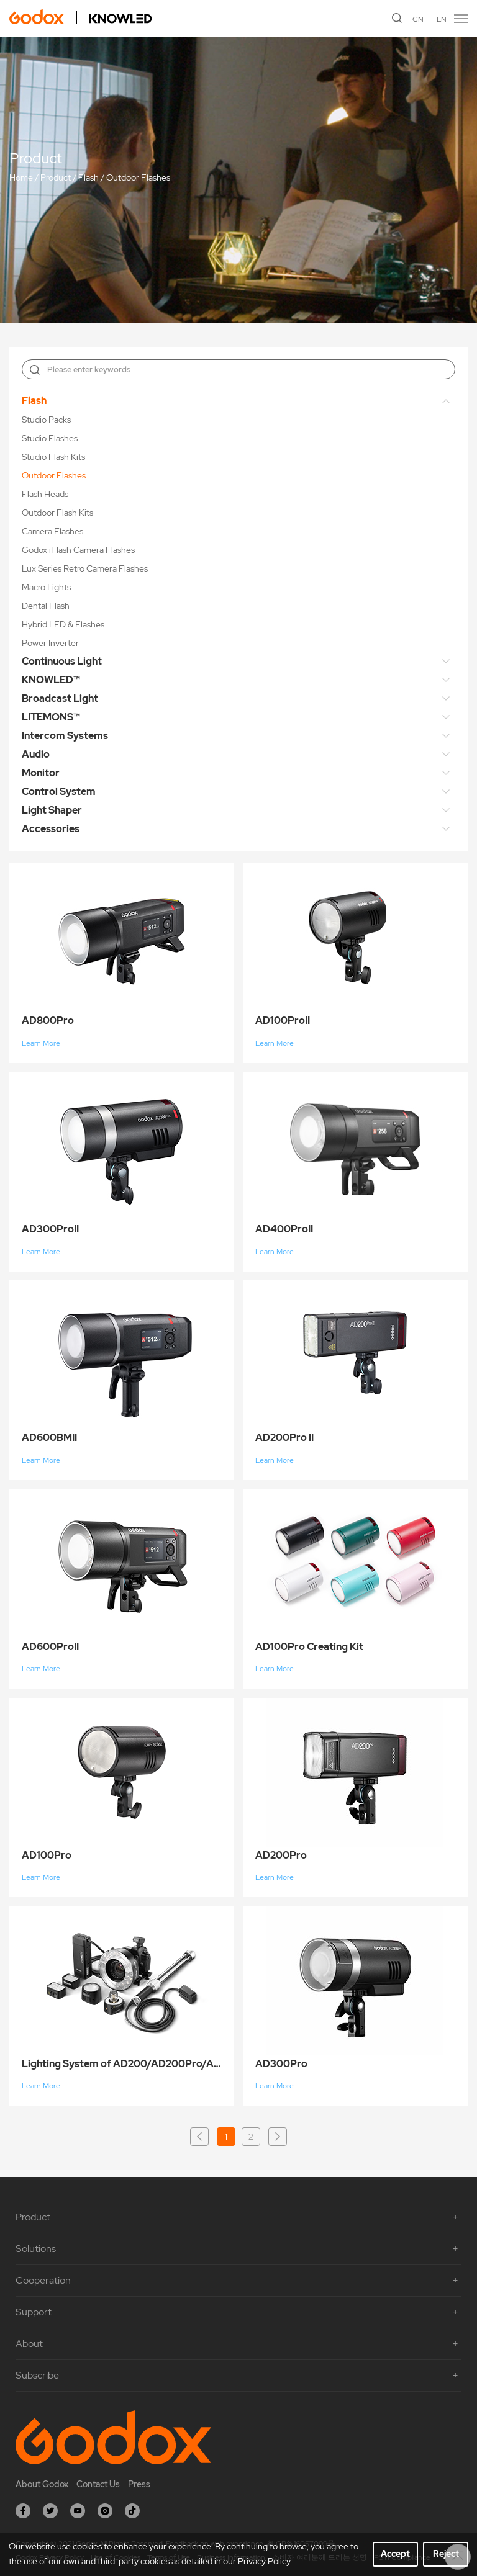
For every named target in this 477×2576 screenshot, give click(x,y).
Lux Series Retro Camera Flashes (85, 568)
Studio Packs (46, 419)
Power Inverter (50, 642)
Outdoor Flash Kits (57, 512)
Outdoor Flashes (138, 178)
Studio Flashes (50, 438)
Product (55, 178)
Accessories (51, 828)
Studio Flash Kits (53, 456)
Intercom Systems (65, 735)
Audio (36, 754)
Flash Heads (45, 494)
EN (442, 19)
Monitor (41, 772)
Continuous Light (62, 661)
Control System (59, 791)
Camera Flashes (52, 531)
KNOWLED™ (51, 679)
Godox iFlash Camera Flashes (78, 549)
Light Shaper (52, 810)
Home (21, 178)
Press (139, 2484)
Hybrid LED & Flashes (63, 624)
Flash (88, 178)
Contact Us (98, 2484)
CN (418, 19)
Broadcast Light (60, 698)
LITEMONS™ (51, 717)
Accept (395, 2553)
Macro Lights (46, 587)
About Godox (42, 2484)
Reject (446, 2553)
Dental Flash (46, 605)
